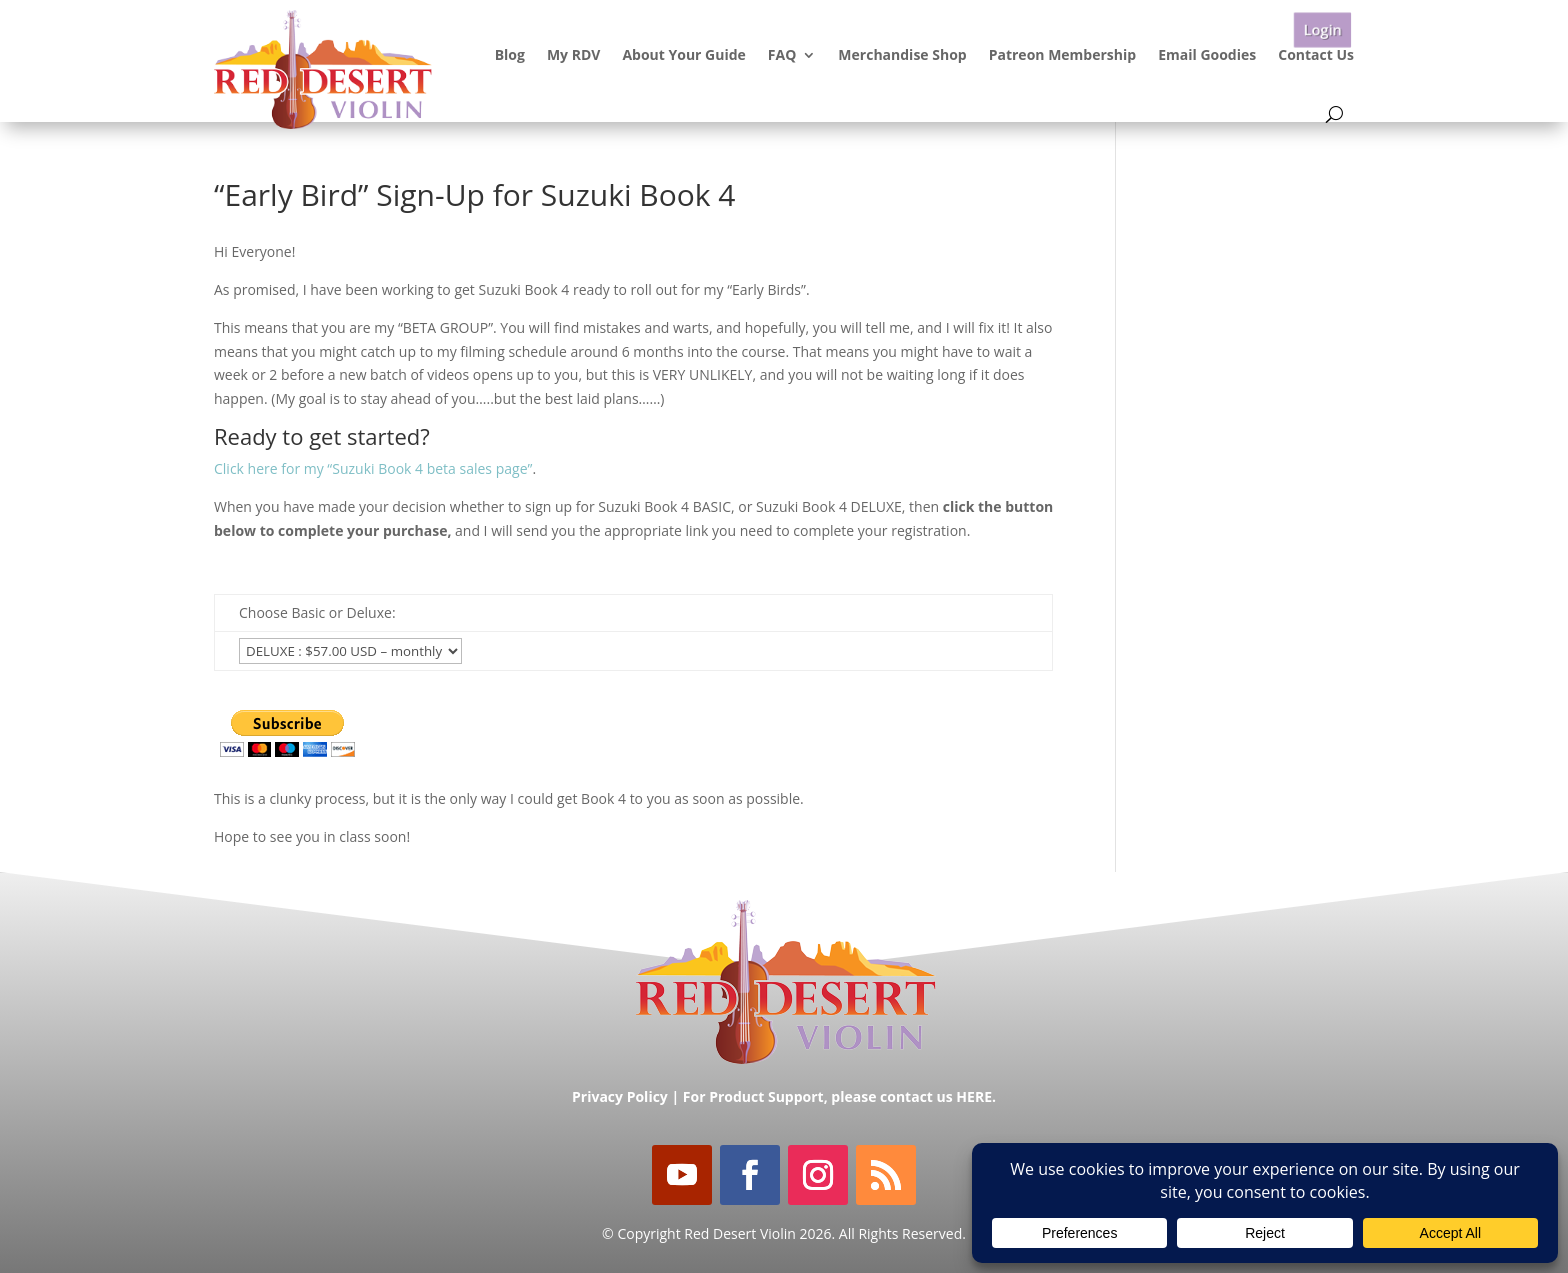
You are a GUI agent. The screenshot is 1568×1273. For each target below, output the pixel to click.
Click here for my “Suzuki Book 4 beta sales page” (373, 468)
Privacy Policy (620, 1096)
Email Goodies (1207, 54)
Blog (510, 54)
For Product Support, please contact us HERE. (839, 1096)
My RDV (574, 54)
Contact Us (1316, 54)
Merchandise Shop (902, 54)
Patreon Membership (1062, 54)
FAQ (782, 54)
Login (1322, 29)
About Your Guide (683, 54)
